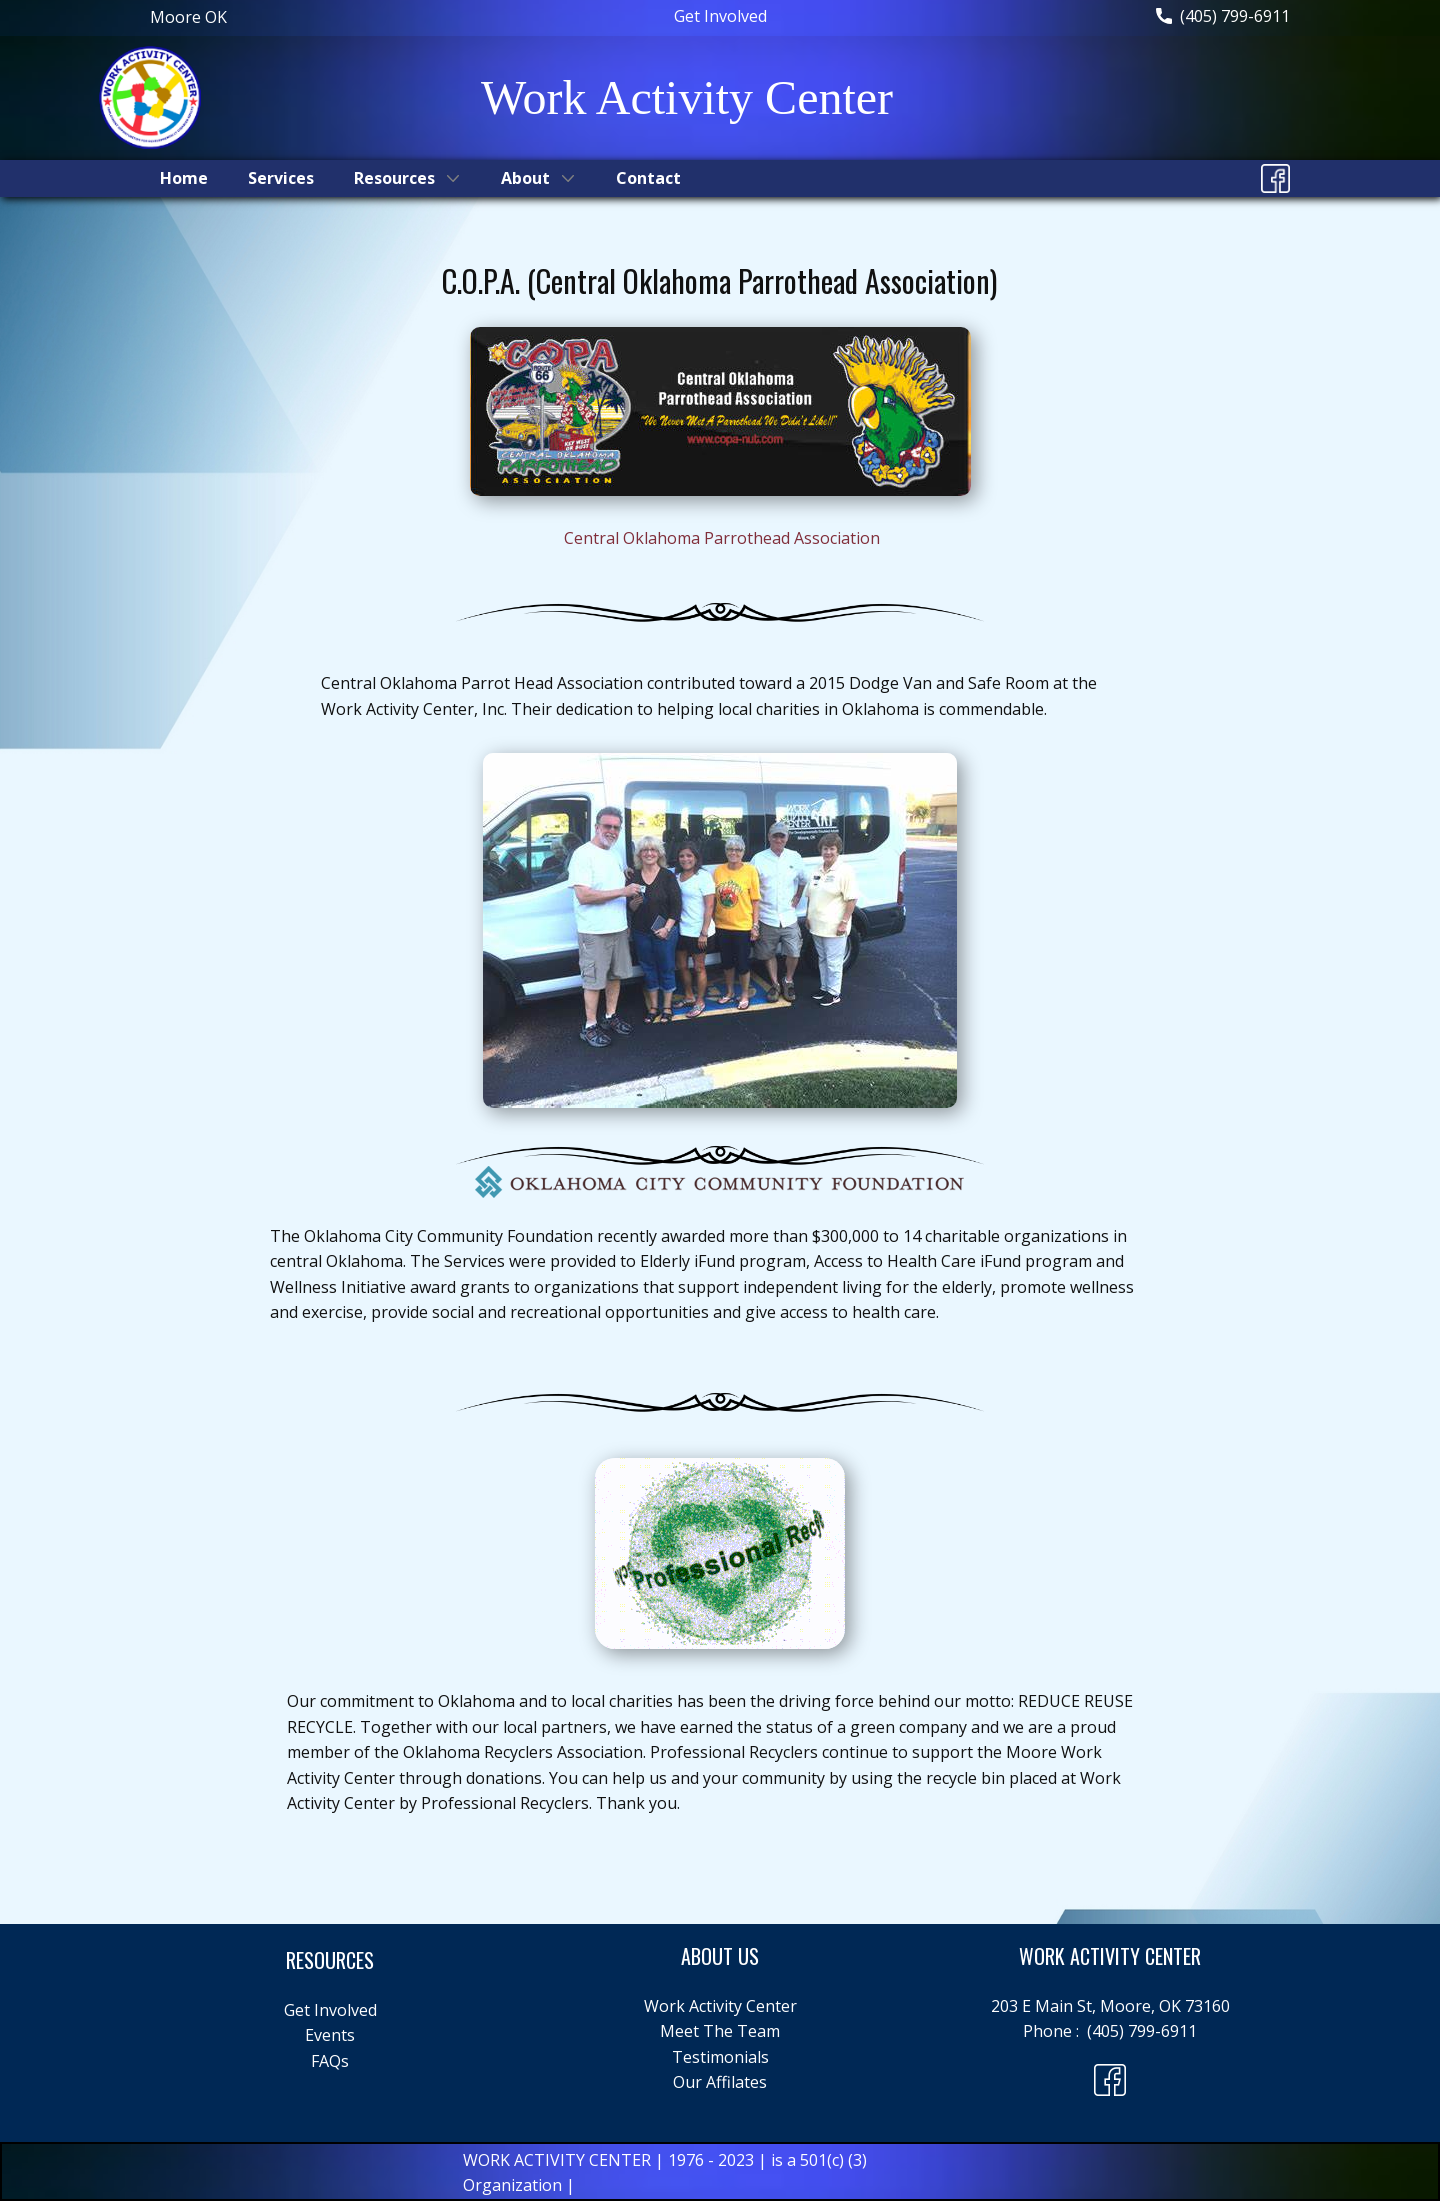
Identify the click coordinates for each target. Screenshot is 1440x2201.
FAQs (330, 2061)
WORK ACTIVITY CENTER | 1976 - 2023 (610, 2160)
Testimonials (720, 2057)
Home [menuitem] (184, 178)
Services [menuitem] (281, 178)
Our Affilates (720, 2082)
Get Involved (720, 16)
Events (330, 2035)
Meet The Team (720, 2031)
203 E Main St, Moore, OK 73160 (1110, 2006)
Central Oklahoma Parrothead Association (722, 538)
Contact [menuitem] (648, 178)
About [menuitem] (525, 178)
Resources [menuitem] (394, 178)
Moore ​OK (188, 17)
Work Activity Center (720, 2006)
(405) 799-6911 (1223, 17)
